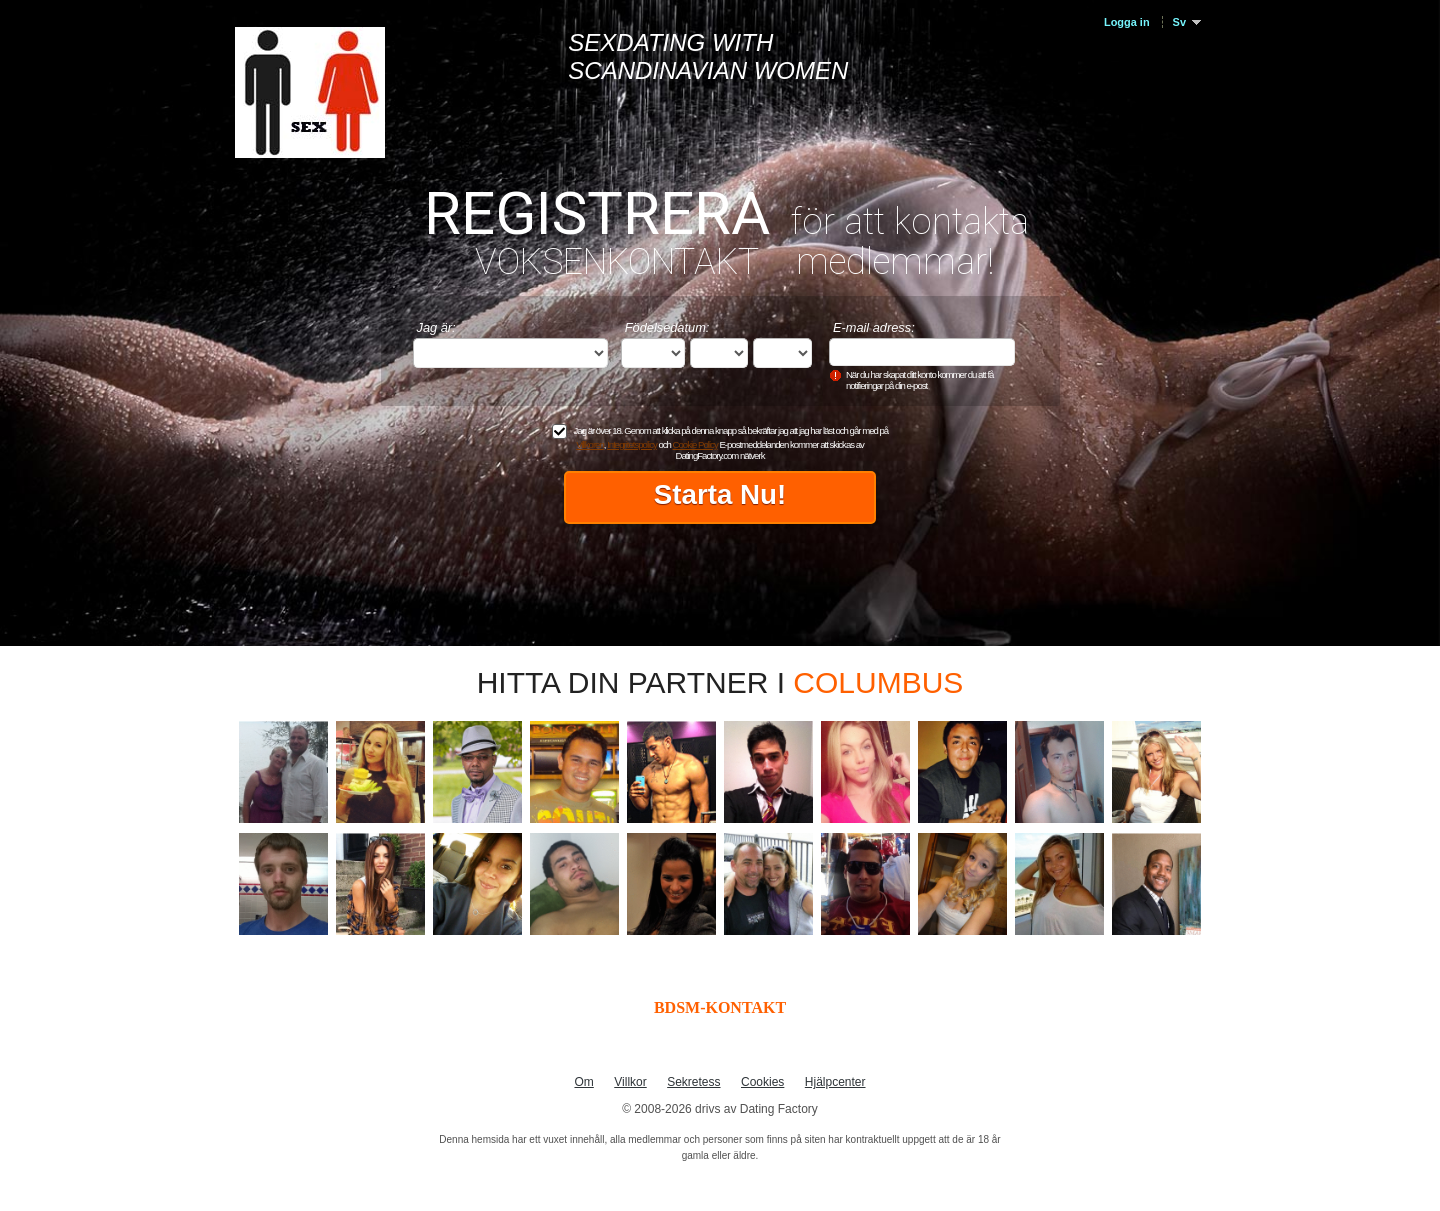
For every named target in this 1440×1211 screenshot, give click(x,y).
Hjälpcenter (835, 1082)
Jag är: (436, 327)
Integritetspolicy (632, 444)
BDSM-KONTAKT (720, 1007)
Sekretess (693, 1082)
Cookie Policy (695, 444)
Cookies (762, 1082)
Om (583, 1082)
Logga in (1127, 22)
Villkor (630, 1082)
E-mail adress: (874, 327)
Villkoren (590, 444)
